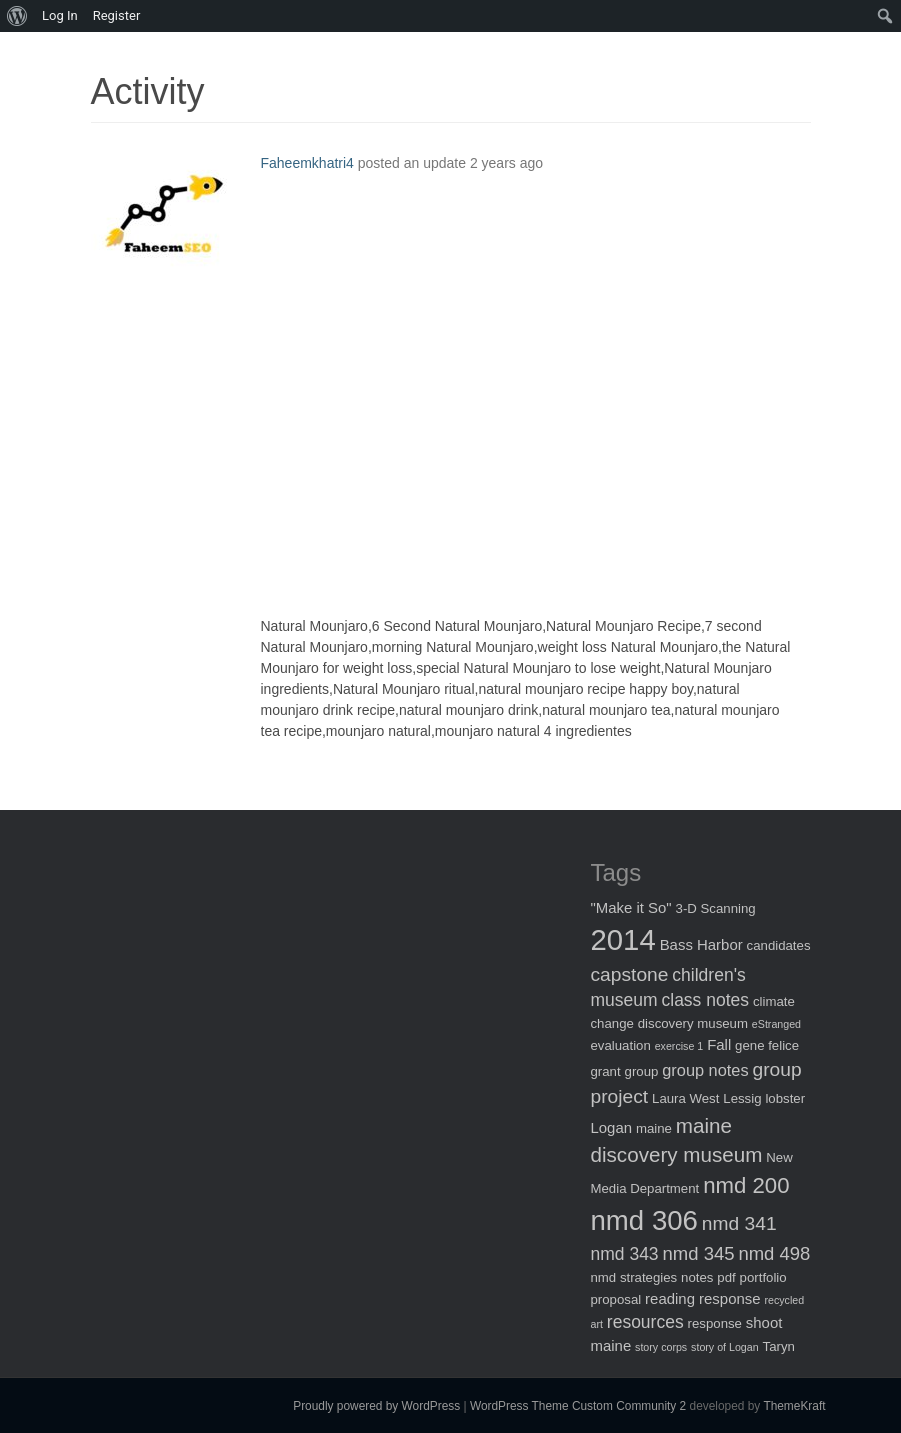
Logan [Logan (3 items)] (612, 1127)
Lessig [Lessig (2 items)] (742, 1098)
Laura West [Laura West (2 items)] (685, 1098)
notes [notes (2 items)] (697, 1277)
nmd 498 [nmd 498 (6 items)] (774, 1253)
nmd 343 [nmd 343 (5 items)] (625, 1254)
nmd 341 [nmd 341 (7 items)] (739, 1223)
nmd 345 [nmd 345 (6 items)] (699, 1253)
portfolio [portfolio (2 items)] (763, 1277)
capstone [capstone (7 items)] (630, 974)
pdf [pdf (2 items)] (726, 1277)
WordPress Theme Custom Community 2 (578, 1406)
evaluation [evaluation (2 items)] (621, 1045)
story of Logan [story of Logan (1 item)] (725, 1347)
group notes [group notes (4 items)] (705, 1070)
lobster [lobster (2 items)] (785, 1098)
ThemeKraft (794, 1406)
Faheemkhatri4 (307, 163)
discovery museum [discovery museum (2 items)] (693, 1023)
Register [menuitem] (117, 15)
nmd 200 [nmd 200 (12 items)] (746, 1185)
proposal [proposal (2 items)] (616, 1299)
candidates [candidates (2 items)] (779, 945)
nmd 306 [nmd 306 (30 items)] (644, 1220)
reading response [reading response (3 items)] (702, 1298)
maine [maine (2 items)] (654, 1128)
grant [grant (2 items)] (606, 1071)
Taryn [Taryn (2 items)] (779, 1346)
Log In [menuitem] (60, 15)
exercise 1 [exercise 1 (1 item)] (679, 1046)
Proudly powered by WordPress (376, 1406)
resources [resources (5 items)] (645, 1322)
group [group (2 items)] (642, 1071)
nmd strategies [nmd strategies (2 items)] (634, 1277)
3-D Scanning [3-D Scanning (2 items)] (716, 908)
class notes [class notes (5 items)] (706, 1000)
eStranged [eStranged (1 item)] (776, 1024)
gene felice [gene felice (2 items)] (767, 1045)
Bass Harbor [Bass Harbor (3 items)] (701, 944)
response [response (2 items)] (715, 1323)
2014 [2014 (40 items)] (623, 939)
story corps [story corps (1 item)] (661, 1347)
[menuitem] (17, 16)
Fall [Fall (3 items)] (719, 1044)
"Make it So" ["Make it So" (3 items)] (631, 907)
